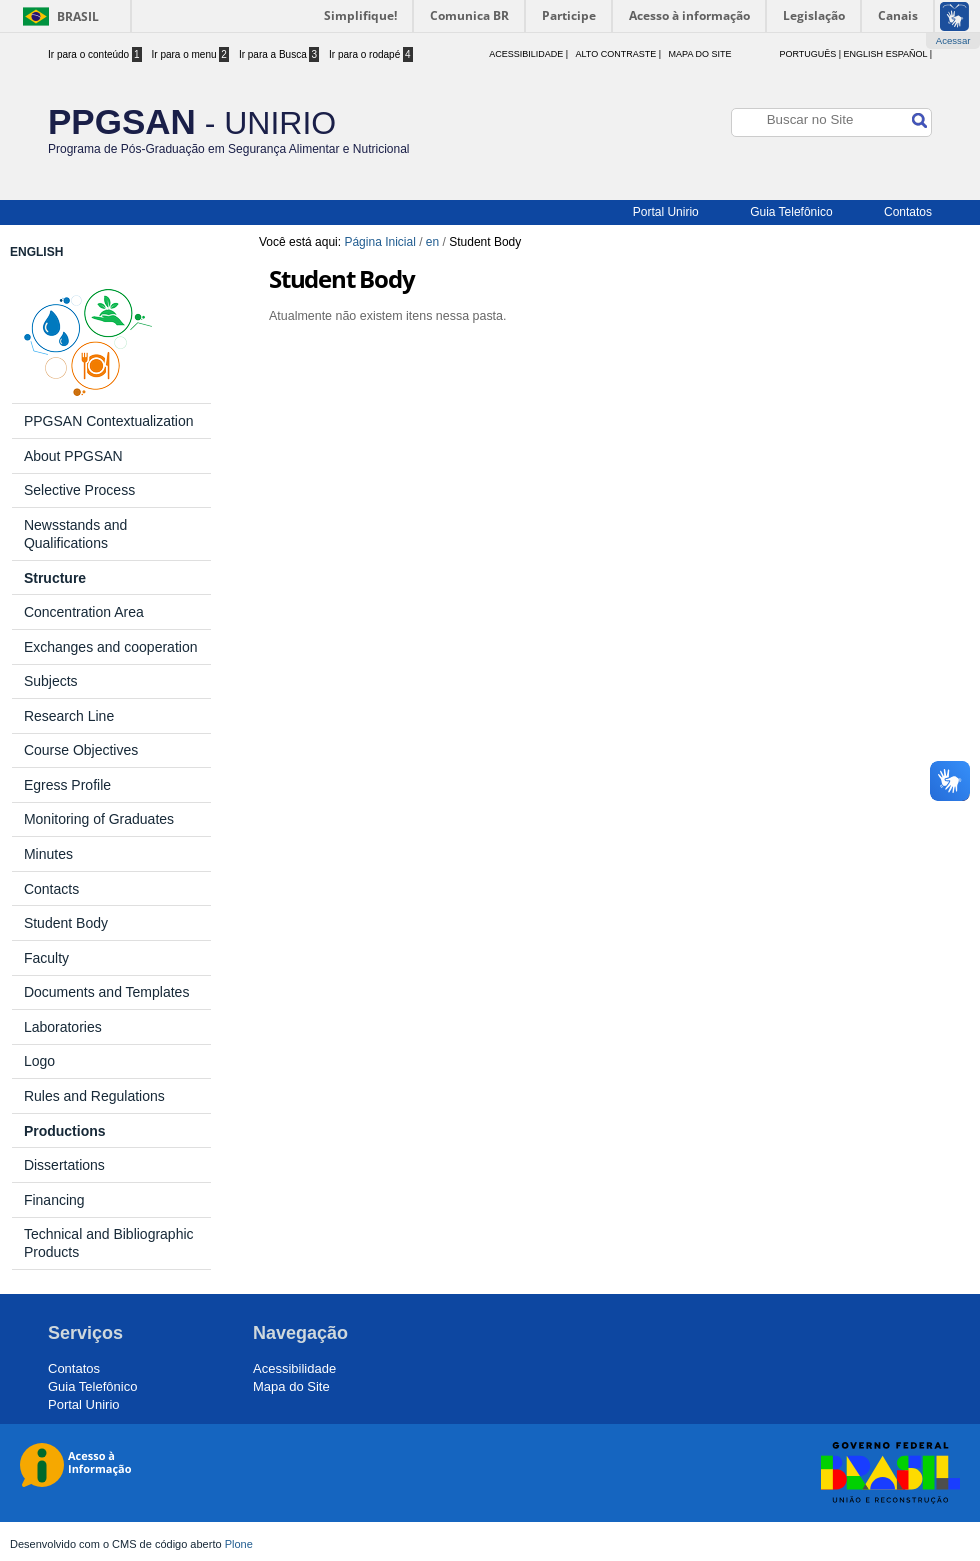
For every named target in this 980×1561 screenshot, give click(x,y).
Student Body (66, 923)
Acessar (953, 40)
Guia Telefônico (791, 212)
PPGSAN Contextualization (109, 421)
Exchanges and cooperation (111, 647)
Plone (239, 1544)
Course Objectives (81, 750)
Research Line (69, 716)
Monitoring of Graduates (99, 819)
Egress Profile (67, 785)
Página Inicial (379, 242)
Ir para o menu (190, 54)
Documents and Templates (107, 992)
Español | (909, 54)
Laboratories (63, 1027)
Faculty (46, 958)
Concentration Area (84, 612)
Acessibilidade (294, 1368)
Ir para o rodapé (371, 54)
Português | (810, 54)
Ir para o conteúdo (95, 54)
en (432, 242)
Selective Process (79, 490)
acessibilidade (526, 54)
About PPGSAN (73, 456)
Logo (39, 1061)
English (864, 54)
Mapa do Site (700, 54)
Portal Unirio (666, 212)
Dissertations (64, 1165)
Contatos (908, 212)
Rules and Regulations (94, 1096)
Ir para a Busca (279, 54)
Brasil (78, 16)
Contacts (51, 889)
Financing (54, 1200)
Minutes (48, 854)
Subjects (51, 681)
